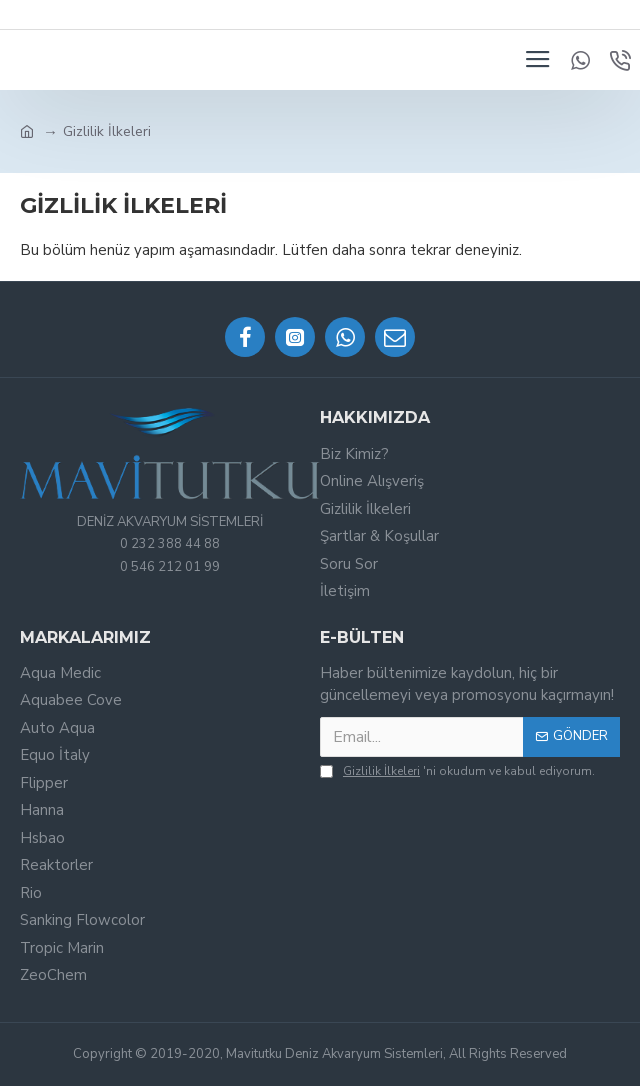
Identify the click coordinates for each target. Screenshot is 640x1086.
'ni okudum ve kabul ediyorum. (457, 771)
